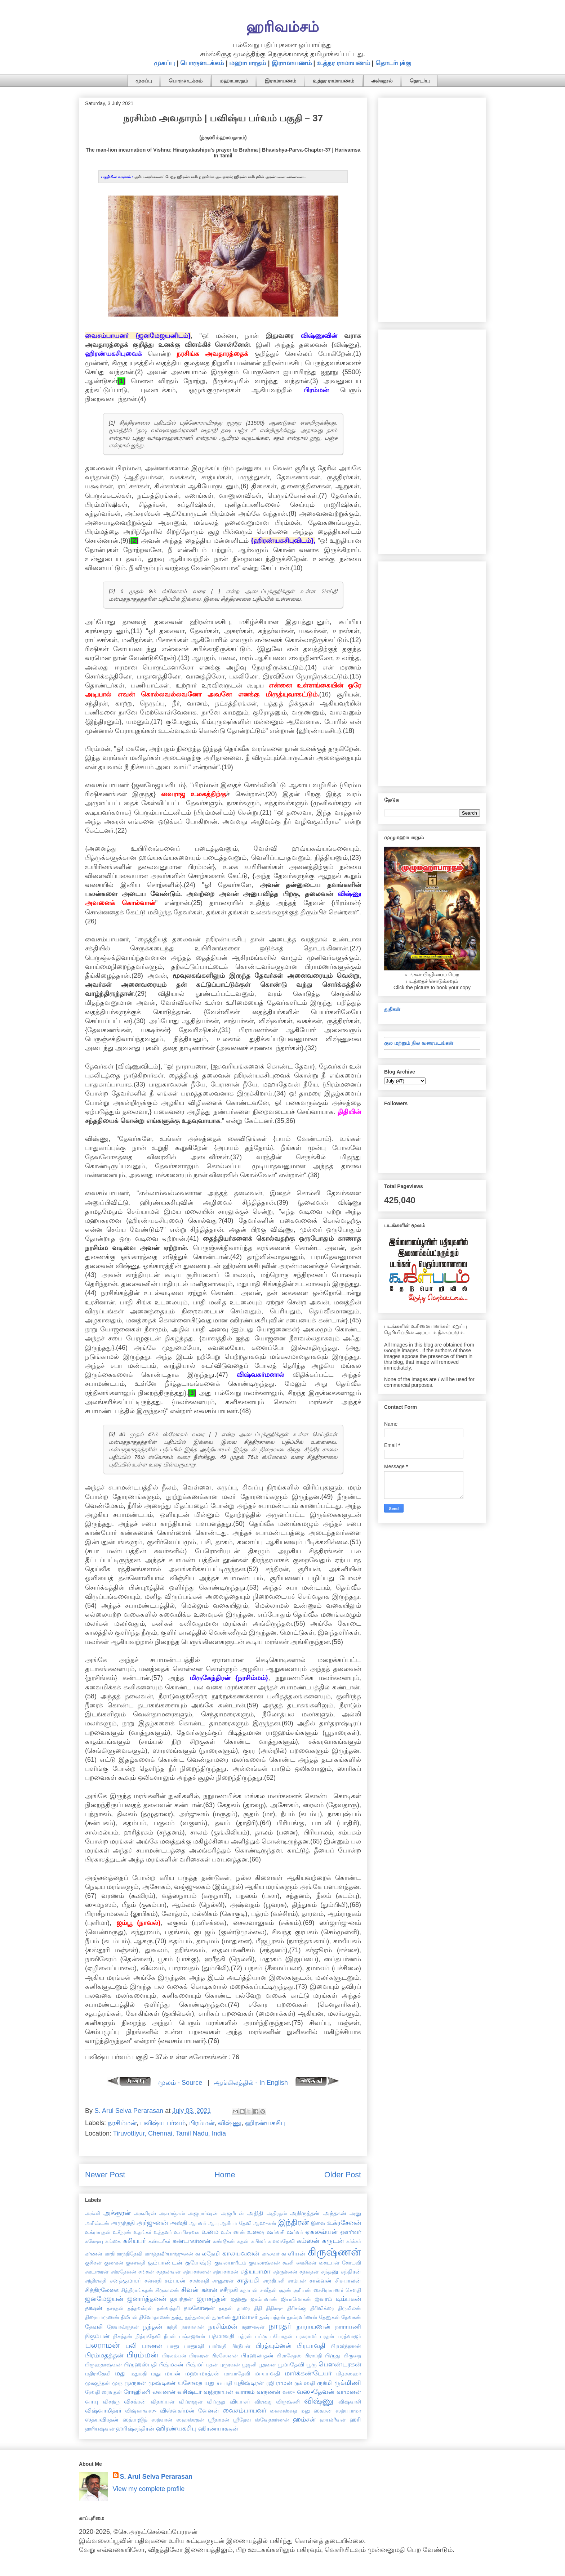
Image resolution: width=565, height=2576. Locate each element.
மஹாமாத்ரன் (202, 2373)
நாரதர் (280, 2325)
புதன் (212, 2364)
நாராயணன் (313, 2326)
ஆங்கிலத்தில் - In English (251, 2082)
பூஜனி (249, 2364)
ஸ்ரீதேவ (242, 2420)
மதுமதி (138, 2373)
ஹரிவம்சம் (282, 27)
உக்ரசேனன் (344, 2222)
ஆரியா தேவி (236, 2223)
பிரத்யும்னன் (273, 2345)
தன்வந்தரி (168, 2308)
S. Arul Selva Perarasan (156, 2476)
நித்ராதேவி (148, 2336)
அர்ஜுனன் (152, 2222)
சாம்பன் (297, 2281)
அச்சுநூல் (382, 81)
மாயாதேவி (237, 2373)
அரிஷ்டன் (97, 2223)
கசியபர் (134, 2240)
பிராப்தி (313, 2355)
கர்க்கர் (353, 2241)
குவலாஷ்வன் (264, 2263)
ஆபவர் (197, 2223)
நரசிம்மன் (122, 2123)
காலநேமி (207, 2253)
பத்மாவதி (221, 2336)
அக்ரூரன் (116, 2213)
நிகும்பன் (97, 2336)
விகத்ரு (111, 2402)
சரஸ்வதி (199, 2281)
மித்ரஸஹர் (348, 2373)
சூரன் (285, 2290)
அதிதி (255, 2213)
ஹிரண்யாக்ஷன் (218, 2428)
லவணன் (163, 2391)
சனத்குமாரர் (125, 2280)
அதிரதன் (277, 2213)
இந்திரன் (293, 2222)
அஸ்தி (178, 2222)
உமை (209, 2231)
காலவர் (270, 2254)
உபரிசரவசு (186, 2232)
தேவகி (94, 2326)
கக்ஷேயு (94, 2241)
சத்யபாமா (255, 2271)
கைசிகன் (306, 2263)
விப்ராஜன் (191, 2402)
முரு (117, 2383)
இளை (318, 2223)
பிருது (333, 2355)
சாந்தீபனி (274, 2281)
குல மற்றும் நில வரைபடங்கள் (418, 1043)
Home (224, 2174)
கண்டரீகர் (159, 2241)
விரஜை (263, 2402)
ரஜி (270, 2383)
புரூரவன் (229, 2364)
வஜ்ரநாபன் (218, 2391)
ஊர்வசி (276, 2232)
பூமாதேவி (290, 2364)
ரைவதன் (112, 2392)
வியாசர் (240, 2401)
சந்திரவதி (95, 2281)
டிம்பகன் (348, 2298)
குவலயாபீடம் (230, 2263)
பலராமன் (102, 2344)
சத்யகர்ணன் (197, 2272)
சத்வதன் (309, 2272)
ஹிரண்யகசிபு (265, 2123)
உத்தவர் (163, 2232)
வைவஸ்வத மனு (290, 2411)
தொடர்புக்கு (393, 63)
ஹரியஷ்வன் (100, 2429)
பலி (131, 2345)
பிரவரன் (199, 2355)
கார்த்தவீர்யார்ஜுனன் (169, 2254)
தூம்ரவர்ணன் (302, 2317)
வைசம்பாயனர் (244, 2410)
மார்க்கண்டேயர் (308, 2373)
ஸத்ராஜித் (135, 2419)
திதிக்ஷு (274, 2308)
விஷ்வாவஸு (140, 2411)
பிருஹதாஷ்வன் (103, 2364)
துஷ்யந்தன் (272, 2317)
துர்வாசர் (245, 2316)
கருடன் (333, 2240)
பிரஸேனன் (225, 2355)
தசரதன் (115, 2308)
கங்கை (113, 2241)
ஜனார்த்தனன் (146, 2298)
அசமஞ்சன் (172, 2213)
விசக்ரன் (135, 2401)
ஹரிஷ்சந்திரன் (135, 2428)
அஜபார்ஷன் (203, 2213)
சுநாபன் (249, 2290)
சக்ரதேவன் (123, 2272)
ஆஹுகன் (264, 2223)
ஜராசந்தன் (211, 2298)
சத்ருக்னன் (285, 2272)
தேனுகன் (329, 2317)
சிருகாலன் (167, 2290)
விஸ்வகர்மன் (177, 2410)
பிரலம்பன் (174, 2355)
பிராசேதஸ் (289, 2355)
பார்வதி (217, 2346)
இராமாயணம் (292, 63)
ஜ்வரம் (323, 2298)
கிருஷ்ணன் (334, 2252)
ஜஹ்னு (239, 2299)
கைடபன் (329, 2263)
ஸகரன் (322, 2410)
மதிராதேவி (98, 2373)
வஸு (288, 2392)
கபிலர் (258, 2241)
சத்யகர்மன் (225, 2272)
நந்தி (172, 2327)
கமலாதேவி (281, 2241)
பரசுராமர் (306, 2336)
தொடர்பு (420, 81)
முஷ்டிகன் (161, 2382)
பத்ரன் (244, 2336)
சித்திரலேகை (102, 2289)
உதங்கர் (142, 2232)
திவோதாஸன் (154, 2317)
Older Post (342, 2174)
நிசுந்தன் (122, 2336)
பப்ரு (261, 2336)
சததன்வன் (168, 2272)
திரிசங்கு (296, 2308)
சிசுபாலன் (348, 2280)
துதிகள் (392, 1009)
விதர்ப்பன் (162, 2402)
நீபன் (170, 2336)
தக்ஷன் (93, 2307)
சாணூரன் (222, 2281)
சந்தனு (329, 2271)
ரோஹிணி (137, 2391)
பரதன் (327, 2336)
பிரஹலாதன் (257, 2355)
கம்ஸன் (308, 2240)
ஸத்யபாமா (348, 2411)
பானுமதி (194, 2346)
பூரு (311, 2364)
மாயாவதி (267, 2373)
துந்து (177, 2317)
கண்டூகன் (224, 2241)
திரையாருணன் (102, 2317)
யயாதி (224, 2383)
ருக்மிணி (347, 2382)
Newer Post (105, 2174)
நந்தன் (152, 2326)
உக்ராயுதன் (98, 2232)
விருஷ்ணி (288, 2402)
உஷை (255, 2231)
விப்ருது (216, 2402)
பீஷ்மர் (195, 2364)
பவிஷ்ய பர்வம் (163, 2123)
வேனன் (208, 2410)
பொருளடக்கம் (202, 63)
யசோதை (190, 2382)
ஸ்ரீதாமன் (218, 2420)
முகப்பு (164, 63)
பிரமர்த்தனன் (346, 2346)
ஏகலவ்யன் (321, 2231)
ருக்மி (324, 2382)
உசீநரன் (122, 2232)
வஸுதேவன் (315, 2391)
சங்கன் (146, 2272)
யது (209, 2382)
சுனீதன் (268, 2290)
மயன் (173, 2373)
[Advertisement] (432, 208)
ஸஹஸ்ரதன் (190, 2420)
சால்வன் (321, 2280)
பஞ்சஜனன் (192, 2336)
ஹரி (355, 2419)
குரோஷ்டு (198, 2262)
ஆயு (213, 2223)
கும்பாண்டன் (165, 2262)
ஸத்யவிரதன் (102, 2419)
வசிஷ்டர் (189, 2391)
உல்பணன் (233, 2232)
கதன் (243, 2241)
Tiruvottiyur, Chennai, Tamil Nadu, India (169, 2133)
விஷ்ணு (229, 2123)
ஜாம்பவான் (263, 2299)
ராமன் (284, 2382)
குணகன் (113, 2263)
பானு (173, 2346)
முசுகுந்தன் (97, 2383)
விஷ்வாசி (349, 2402)
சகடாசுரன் (96, 2272)
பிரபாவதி (311, 2345)
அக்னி (92, 2213)
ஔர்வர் (350, 2231)
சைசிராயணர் (328, 2290)
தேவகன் (351, 2317)
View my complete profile (149, 2488)
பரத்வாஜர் (349, 2336)
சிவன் (190, 2289)
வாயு (91, 2401)
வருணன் (268, 2391)
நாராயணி (348, 2326)
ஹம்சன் (304, 2419)
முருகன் (135, 2382)
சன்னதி (152, 2281)
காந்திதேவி (129, 2254)
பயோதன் (281, 2336)
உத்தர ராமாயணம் (343, 63)
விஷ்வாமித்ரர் (103, 2410)
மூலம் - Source (180, 2082)
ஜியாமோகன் (296, 2299)
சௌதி (353, 2290)
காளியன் (293, 2253)
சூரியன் (302, 2290)
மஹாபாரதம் (247, 63)
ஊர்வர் (295, 2232)
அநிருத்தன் (305, 2213)
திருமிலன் (349, 2308)
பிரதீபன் (240, 2346)
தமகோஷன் (199, 2307)
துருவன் (221, 2317)
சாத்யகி (248, 2280)
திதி (258, 2308)
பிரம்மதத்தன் (104, 2355)
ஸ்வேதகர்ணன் (272, 2420)
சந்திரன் (351, 2271)
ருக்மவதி (304, 2383)
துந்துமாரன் (198, 2317)
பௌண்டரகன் (340, 2364)
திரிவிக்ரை (322, 2308)
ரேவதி (92, 2392)
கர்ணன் (93, 2254)
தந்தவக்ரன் (140, 2308)
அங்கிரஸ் (145, 2213)
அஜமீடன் (232, 2213)
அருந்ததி (123, 2222)
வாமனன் (349, 2391)
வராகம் (245, 2391)
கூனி (288, 2263)
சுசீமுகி (229, 2289)
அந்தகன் (334, 2213)
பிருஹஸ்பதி (140, 2364)
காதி (110, 2254)
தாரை (243, 2308)
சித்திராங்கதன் (137, 2290)
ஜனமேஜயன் (104, 2298)
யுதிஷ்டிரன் (249, 2382)
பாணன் (152, 2345)
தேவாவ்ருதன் (123, 2327)
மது (120, 2373)
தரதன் (226, 2308)
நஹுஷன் (253, 2327)
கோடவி (351, 2263)
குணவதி (135, 2263)
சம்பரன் (175, 2280)
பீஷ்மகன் (171, 2364)
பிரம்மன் (201, 2123)
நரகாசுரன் (193, 2327)
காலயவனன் (240, 2253)
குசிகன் (93, 2263)
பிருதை (352, 2355)
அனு (355, 2213)
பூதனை (267, 2364)
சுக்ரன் (209, 2289)
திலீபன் (129, 2317)
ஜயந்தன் (181, 2298)
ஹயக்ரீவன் (333, 2420)
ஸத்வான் (161, 2420)
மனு (156, 2373)
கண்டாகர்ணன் (191, 2240)
